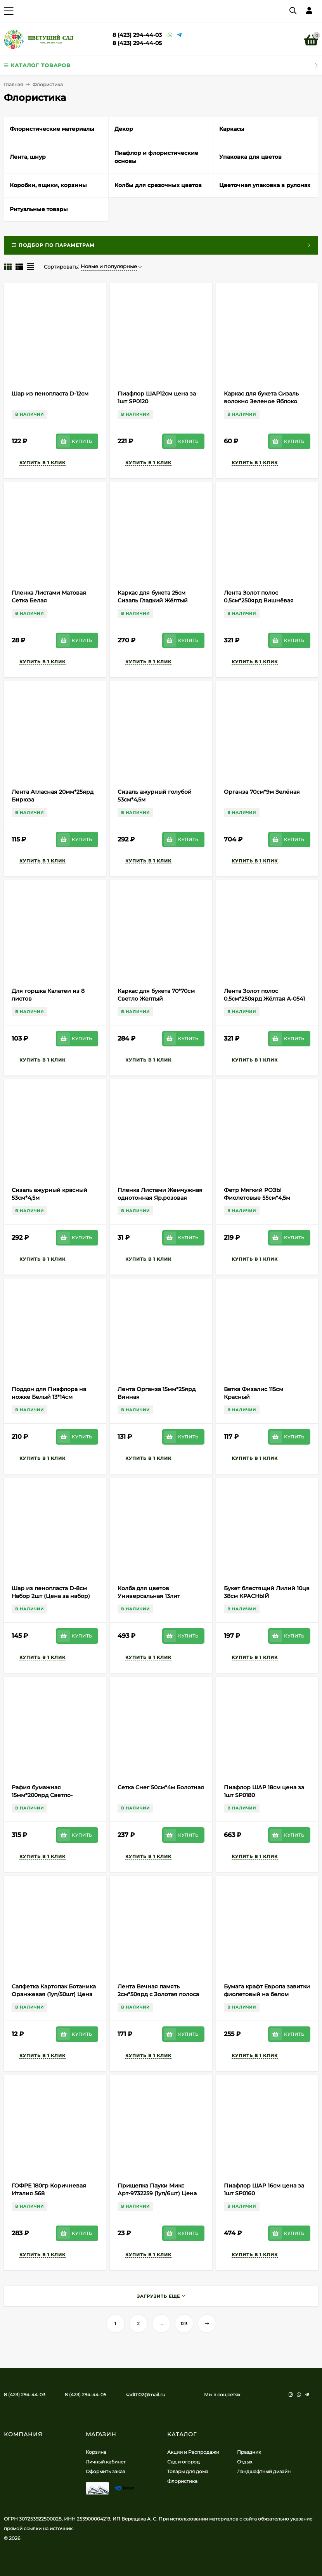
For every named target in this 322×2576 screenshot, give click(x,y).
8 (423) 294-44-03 (137, 34)
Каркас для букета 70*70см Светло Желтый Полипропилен (156, 998)
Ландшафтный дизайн (264, 2471)
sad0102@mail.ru (145, 2394)
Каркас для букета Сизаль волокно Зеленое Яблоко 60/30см (261, 401)
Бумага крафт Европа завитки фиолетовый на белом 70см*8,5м (267, 1994)
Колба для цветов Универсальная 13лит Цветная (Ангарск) (149, 1596)
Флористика (182, 2481)
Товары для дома (187, 2471)
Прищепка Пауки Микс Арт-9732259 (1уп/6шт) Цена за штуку (157, 2193)
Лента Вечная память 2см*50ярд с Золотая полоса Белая (158, 1994)
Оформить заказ (105, 2471)
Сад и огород (183, 2462)
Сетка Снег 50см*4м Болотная (161, 1787)
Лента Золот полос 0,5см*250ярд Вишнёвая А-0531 (259, 600)
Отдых (244, 2462)
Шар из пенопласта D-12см (50, 393)
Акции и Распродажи (193, 2452)
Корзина (96, 2452)
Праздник (249, 2452)
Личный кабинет (106, 2462)
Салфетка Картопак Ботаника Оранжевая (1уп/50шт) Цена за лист (54, 1994)
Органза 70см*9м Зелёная (262, 791)
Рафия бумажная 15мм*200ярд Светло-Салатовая (42, 1795)
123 (183, 2323)
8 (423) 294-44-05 (137, 43)
